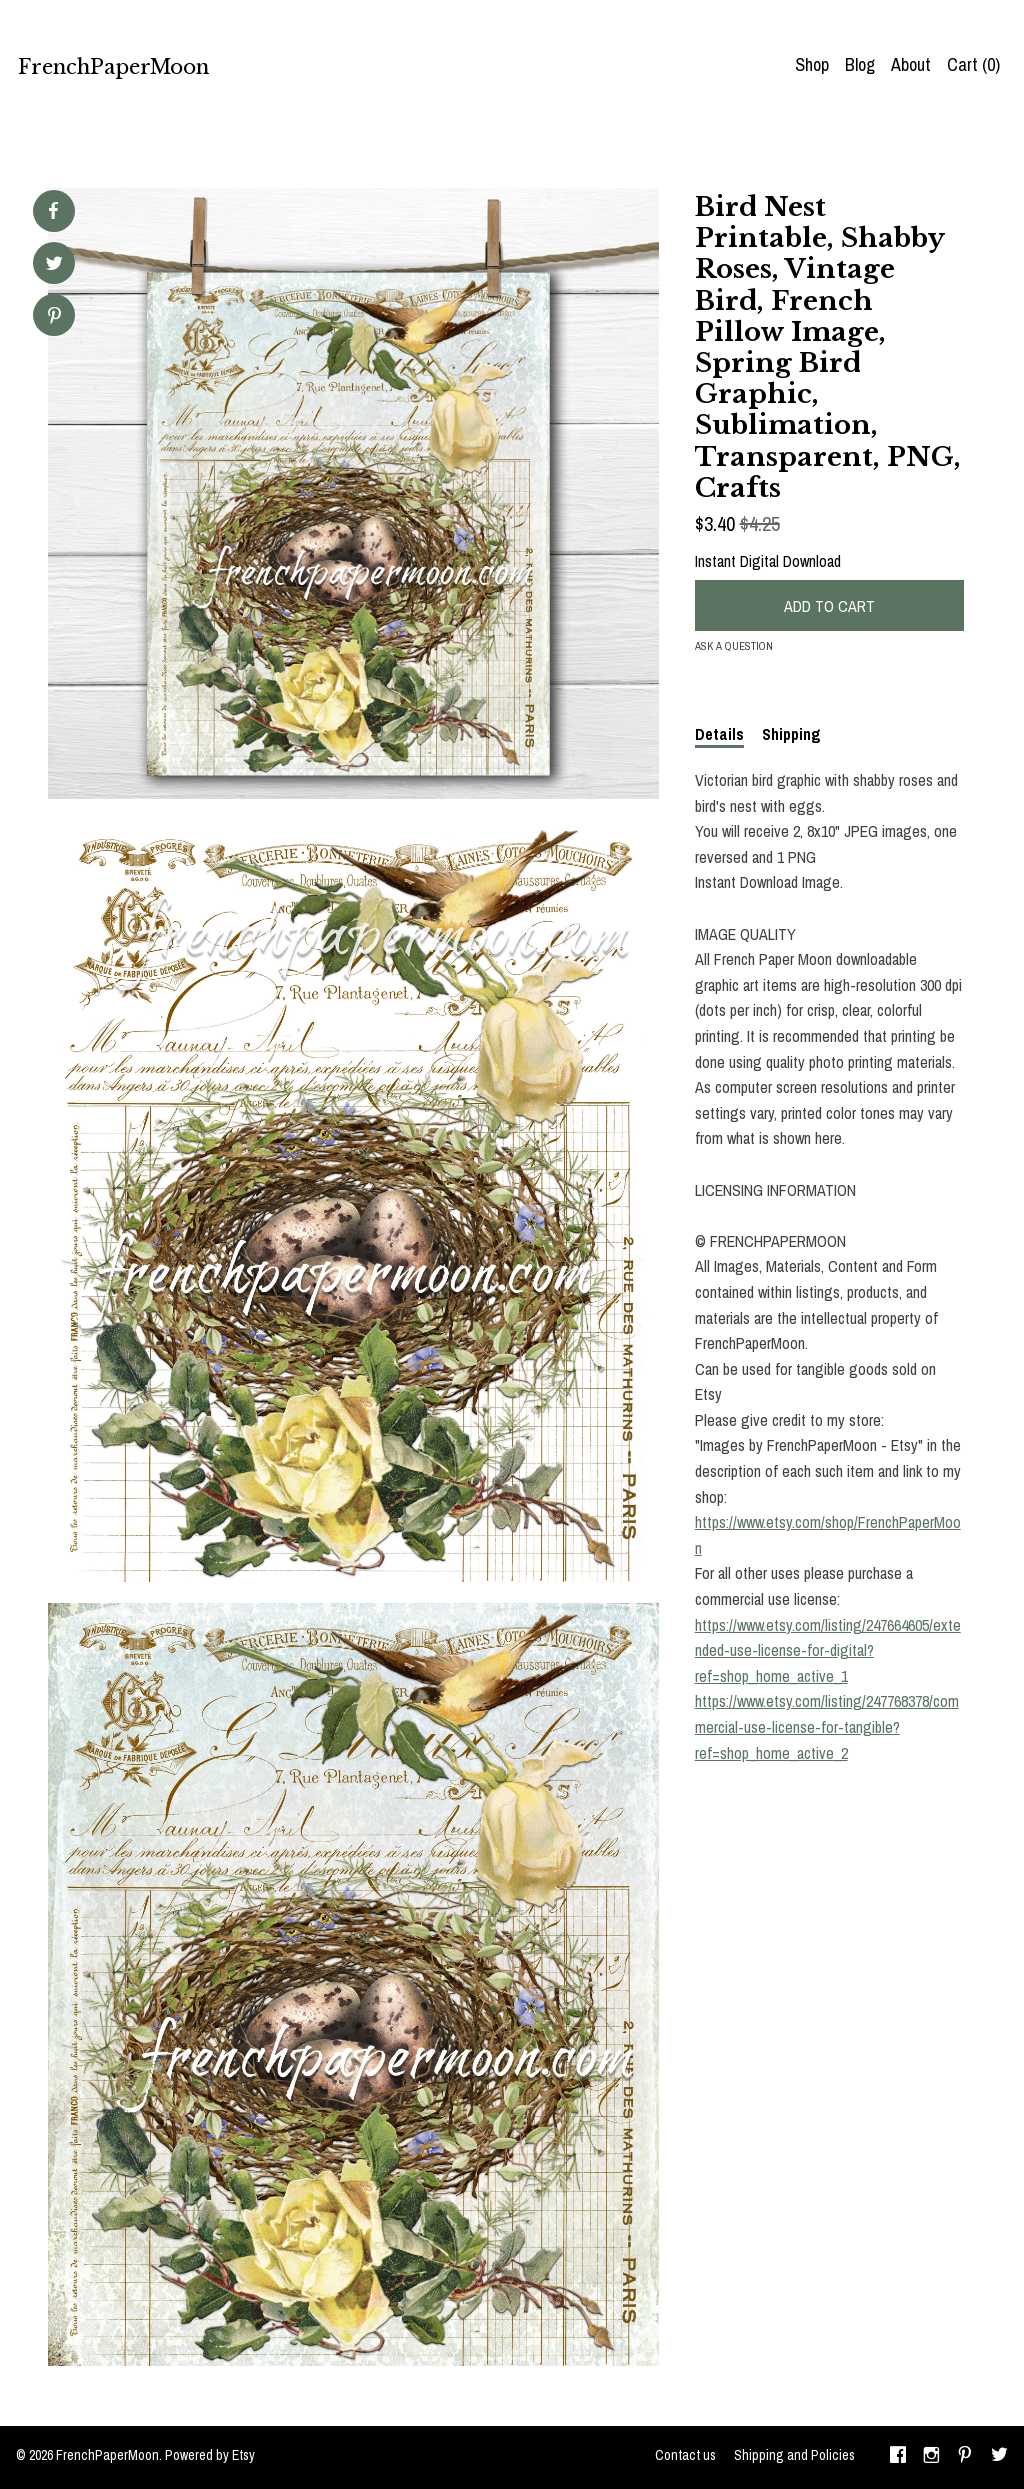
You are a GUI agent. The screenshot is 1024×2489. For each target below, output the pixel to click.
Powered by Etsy (210, 2455)
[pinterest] (965, 2457)
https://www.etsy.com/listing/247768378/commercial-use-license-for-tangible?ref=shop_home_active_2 (827, 1726)
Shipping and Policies (794, 2455)
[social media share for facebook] (53, 211)
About (911, 64)
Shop (812, 64)
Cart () (973, 64)
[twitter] (999, 2457)
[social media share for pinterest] (54, 317)
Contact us (685, 2455)
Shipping (791, 734)
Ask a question (734, 646)
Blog (860, 64)
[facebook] (898, 2457)
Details (719, 734)
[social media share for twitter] (54, 265)
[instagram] (931, 2457)
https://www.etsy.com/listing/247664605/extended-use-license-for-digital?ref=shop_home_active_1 (828, 1650)
